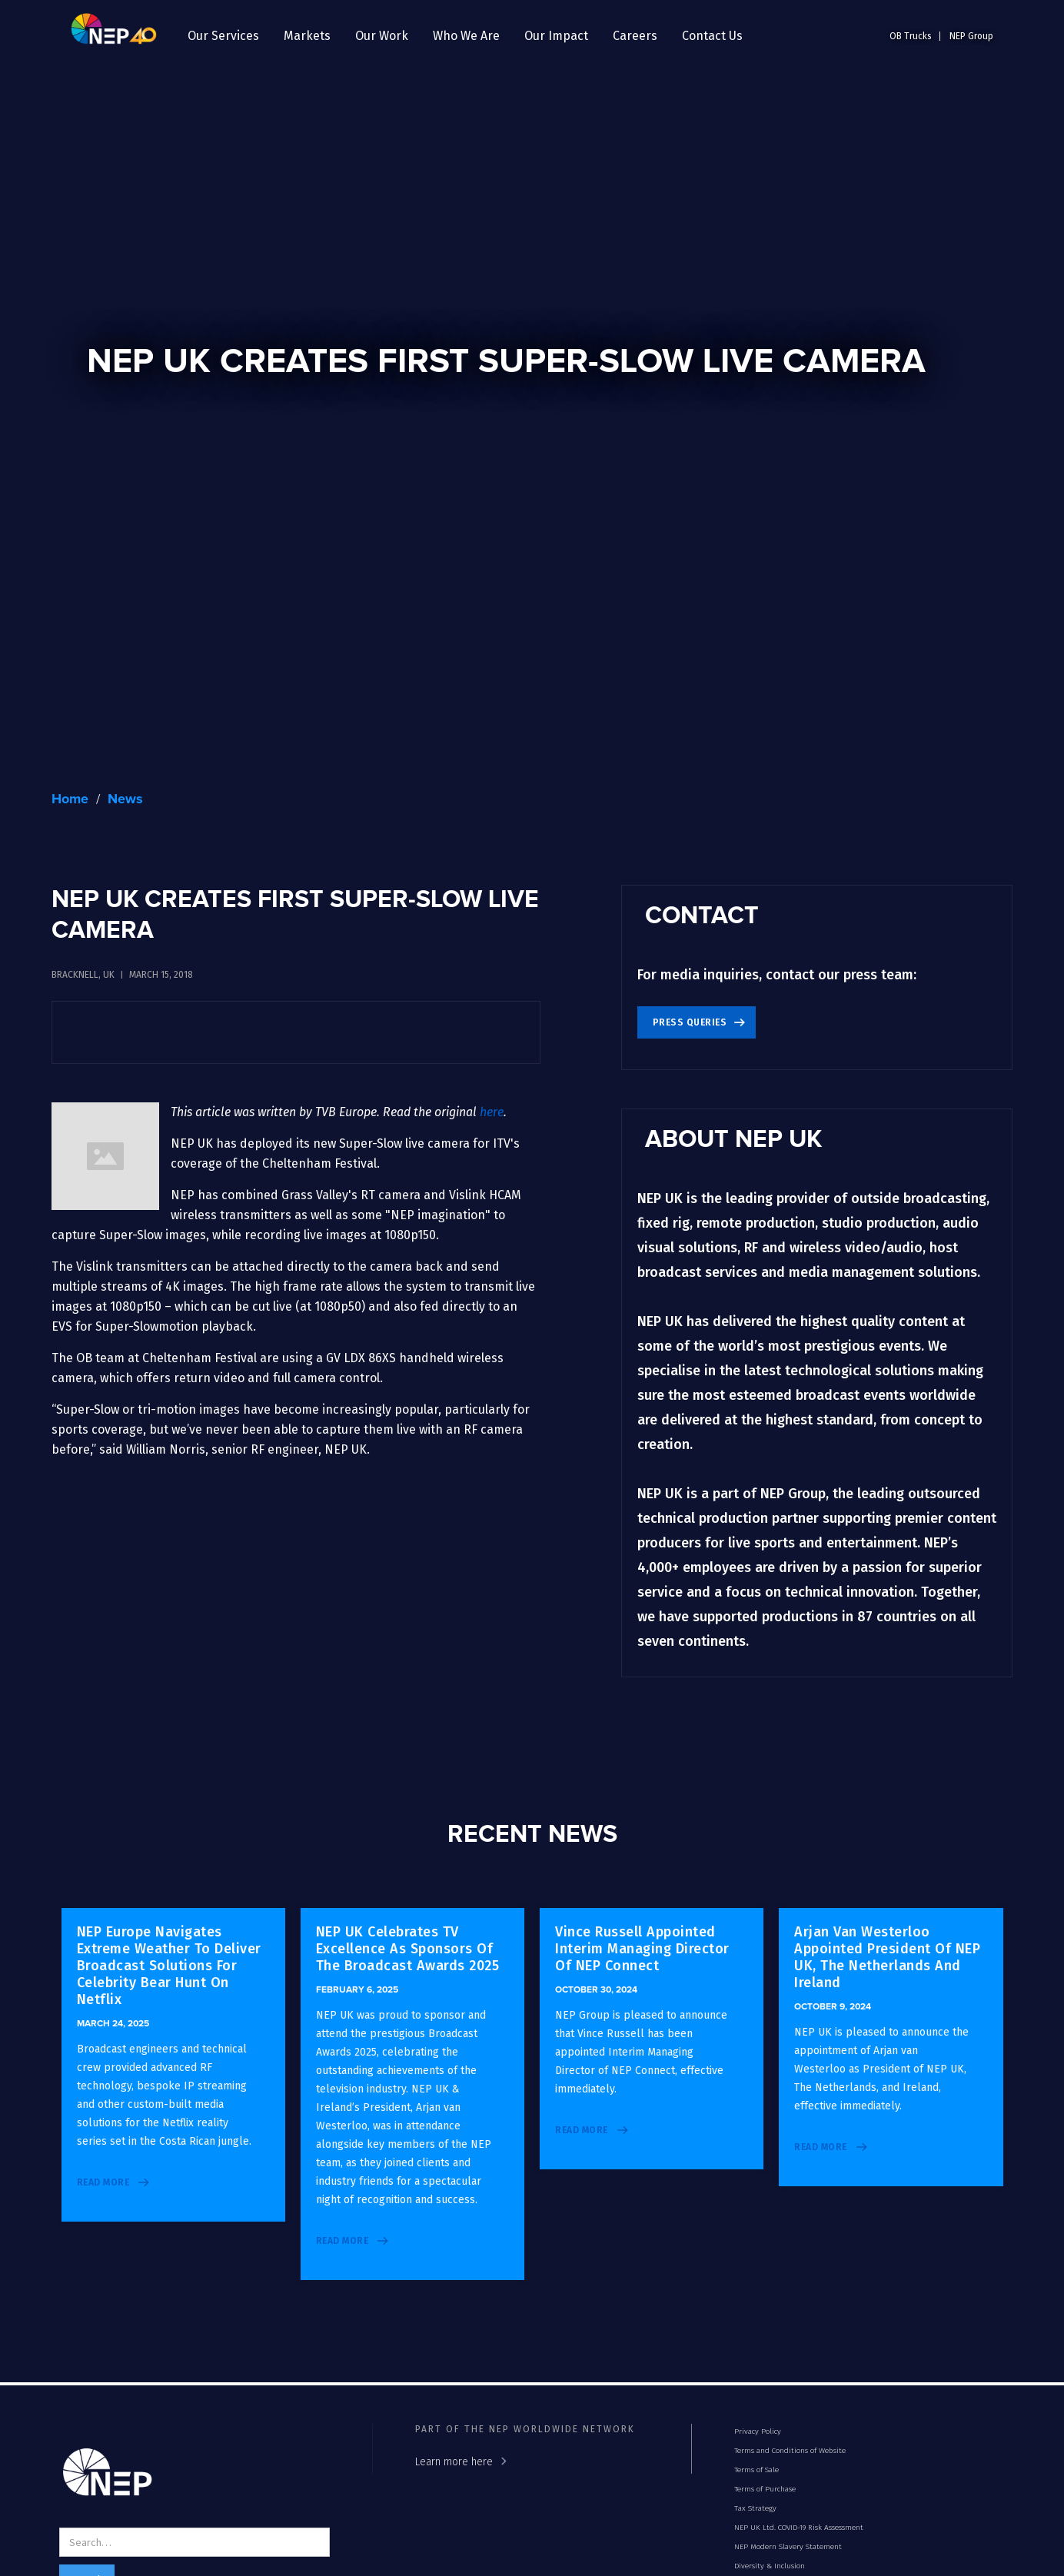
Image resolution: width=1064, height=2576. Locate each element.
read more (103, 2182)
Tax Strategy (755, 2508)
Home (70, 799)
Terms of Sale (756, 2470)
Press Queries (690, 1022)
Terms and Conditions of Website (790, 2450)
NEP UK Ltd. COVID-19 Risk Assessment (798, 2527)
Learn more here (454, 2461)
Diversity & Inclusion (769, 2566)
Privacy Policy (757, 2431)
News (125, 799)
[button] (223, 36)
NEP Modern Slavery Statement (788, 2546)
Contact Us (712, 35)
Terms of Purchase (765, 2489)
